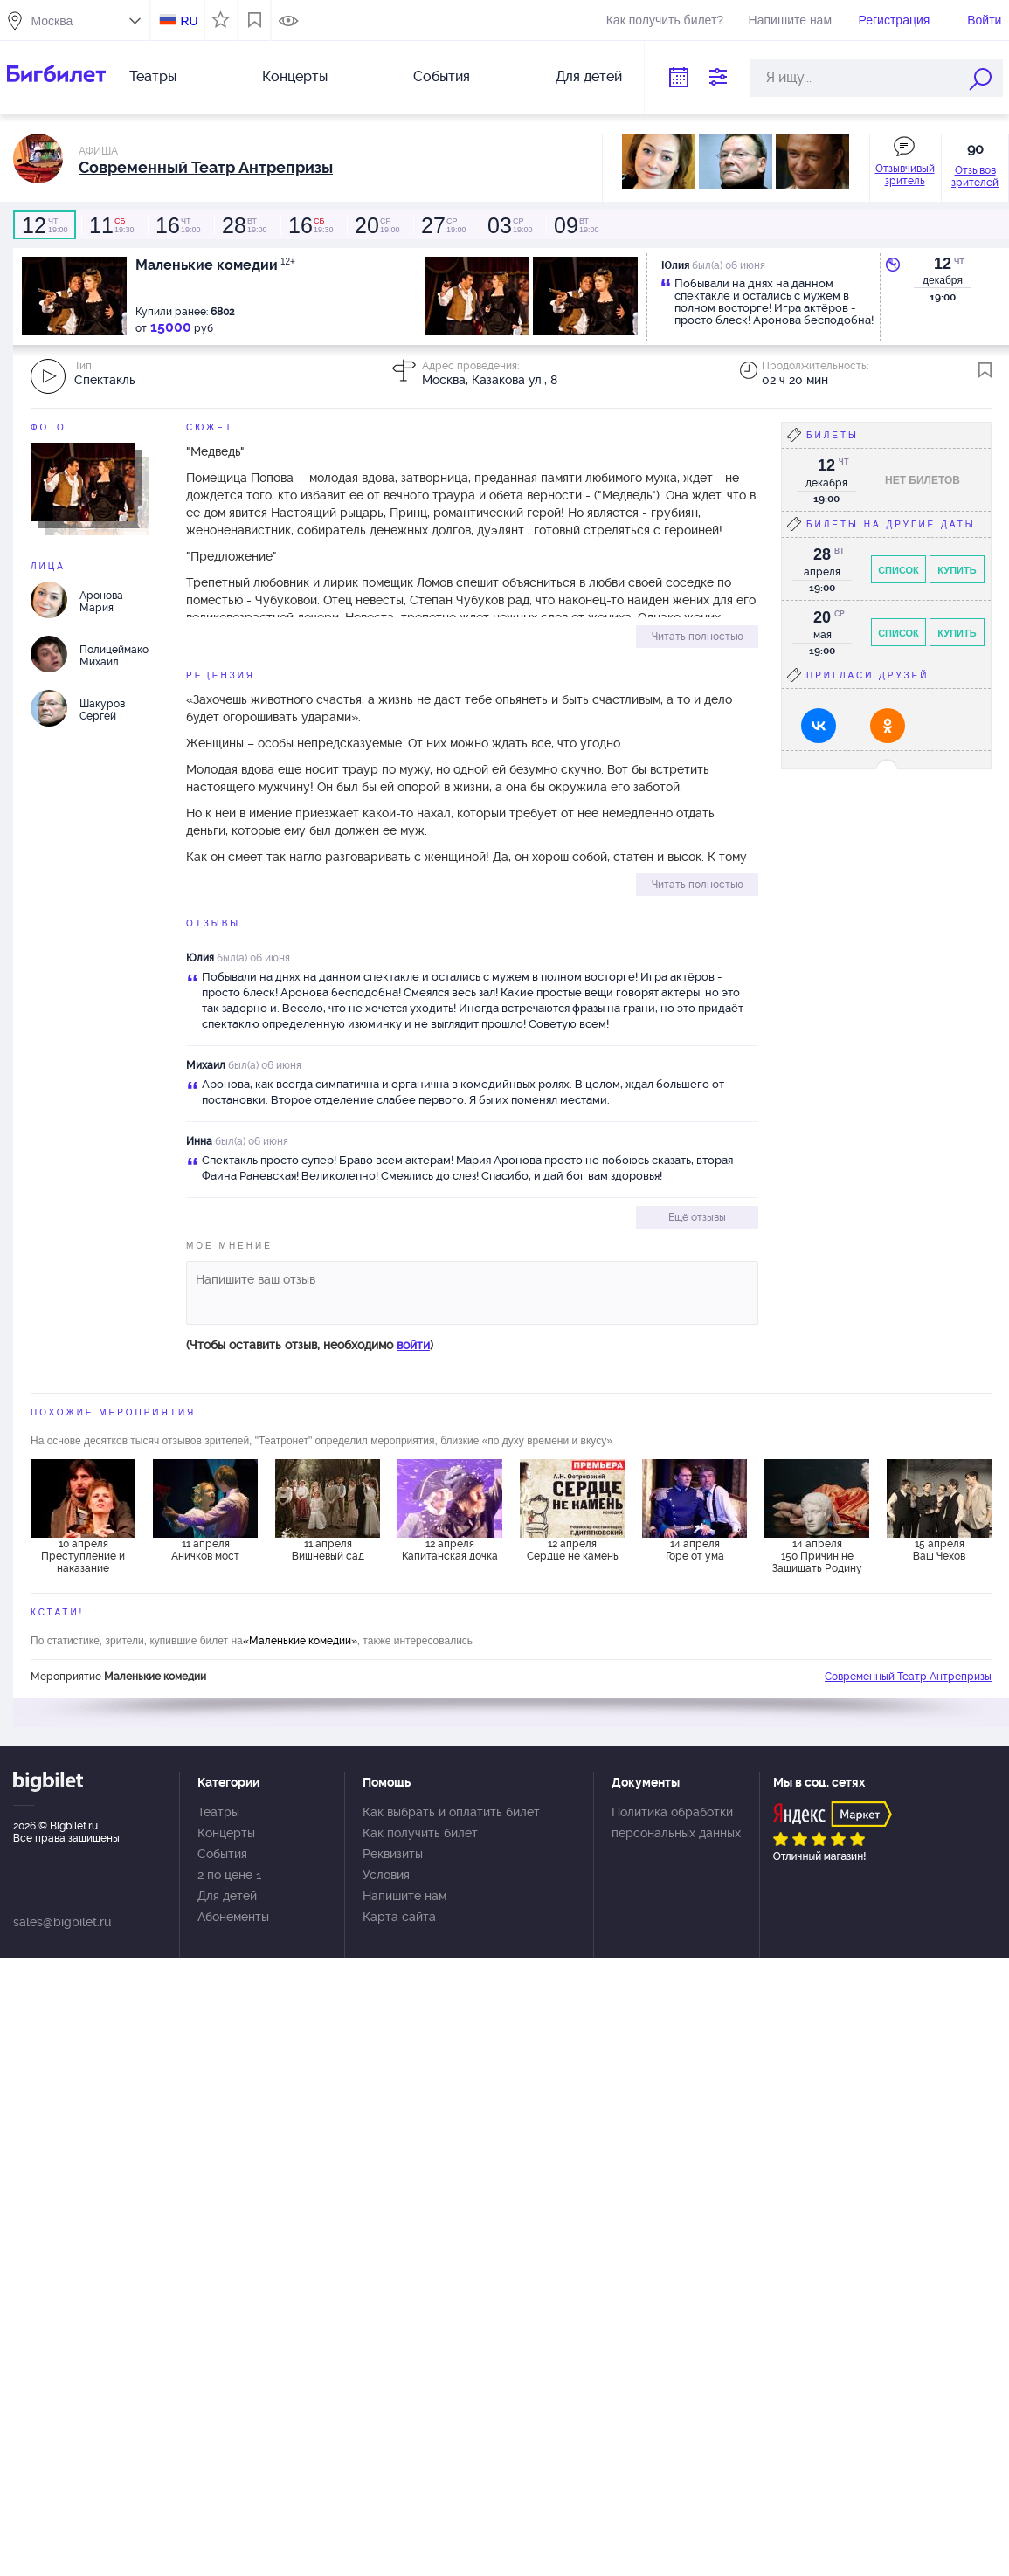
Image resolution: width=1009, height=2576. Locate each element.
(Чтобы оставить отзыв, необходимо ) (309, 1345)
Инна (199, 1141)
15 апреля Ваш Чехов (939, 1550)
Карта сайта (399, 1917)
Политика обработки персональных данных (676, 1822)
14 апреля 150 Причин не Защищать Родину (817, 1556)
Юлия (200, 958)
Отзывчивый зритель (905, 174)
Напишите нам (790, 20)
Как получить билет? (664, 20)
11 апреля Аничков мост (205, 1550)
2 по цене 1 (229, 1875)
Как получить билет (420, 1833)
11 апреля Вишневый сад (328, 1550)
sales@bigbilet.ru (62, 1922)
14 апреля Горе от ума (695, 1550)
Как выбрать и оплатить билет (451, 1812)
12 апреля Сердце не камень (573, 1550)
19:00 (44, 225)
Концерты (295, 76)
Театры (152, 76)
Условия (386, 1875)
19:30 (111, 225)
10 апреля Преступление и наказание (83, 1556)
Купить (956, 570)
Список (898, 570)
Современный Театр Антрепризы (908, 1676)
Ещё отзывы (697, 1217)
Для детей (589, 76)
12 (942, 263)
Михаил (205, 1065)
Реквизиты (393, 1854)
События (441, 76)
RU (188, 21)
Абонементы (233, 1917)
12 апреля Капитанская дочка (450, 1550)
